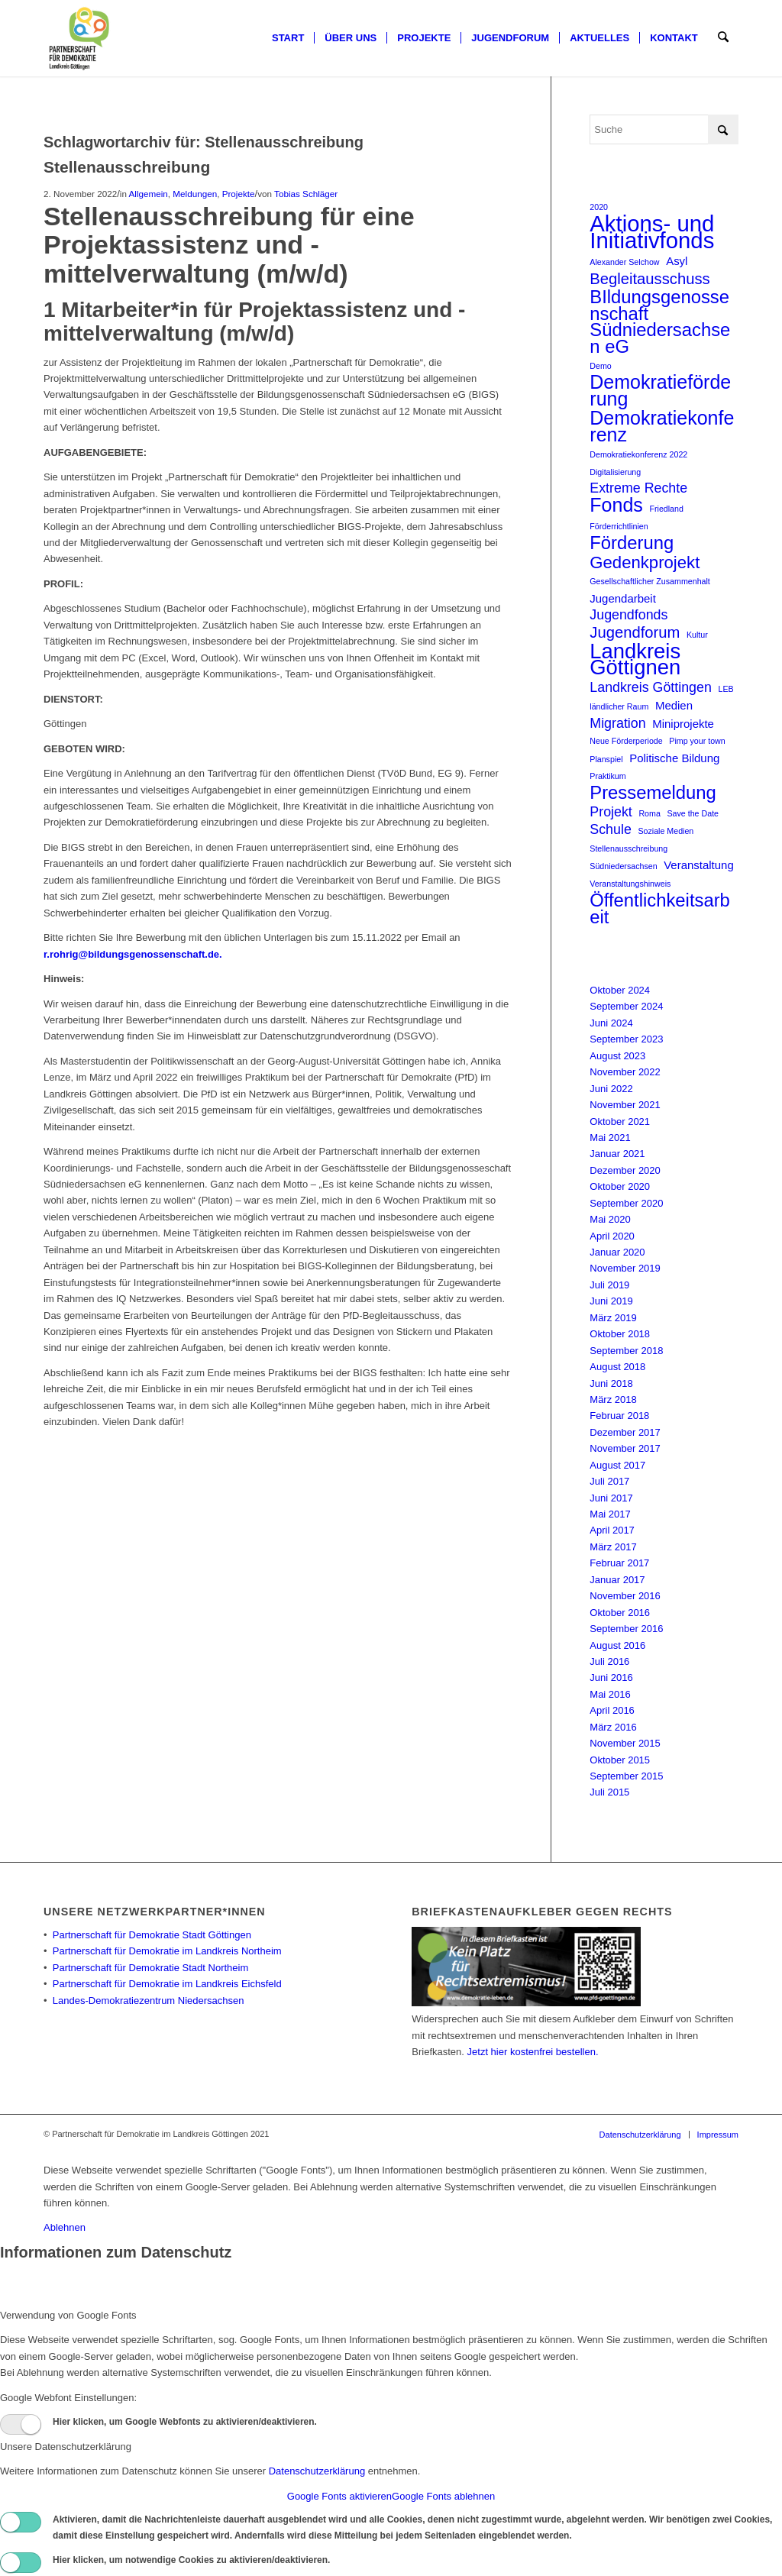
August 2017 (617, 1465)
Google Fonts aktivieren (339, 2496)
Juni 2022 (611, 1088)
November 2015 (625, 1743)
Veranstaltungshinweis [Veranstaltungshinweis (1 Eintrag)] (630, 883)
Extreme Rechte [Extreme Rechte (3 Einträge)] (638, 488)
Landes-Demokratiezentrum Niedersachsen (148, 2000)
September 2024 (626, 1006)
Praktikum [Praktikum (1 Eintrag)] (607, 776)
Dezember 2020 (625, 1170)
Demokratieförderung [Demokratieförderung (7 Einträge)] (660, 390)
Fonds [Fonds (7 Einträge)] (616, 505)
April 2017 (612, 1530)
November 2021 (625, 1104)
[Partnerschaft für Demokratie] (80, 38)
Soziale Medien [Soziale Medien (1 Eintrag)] (665, 831)
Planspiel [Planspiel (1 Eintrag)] (606, 759)
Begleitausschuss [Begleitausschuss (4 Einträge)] (649, 279)
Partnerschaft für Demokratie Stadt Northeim (151, 1967)
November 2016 (625, 1596)
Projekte (238, 194)
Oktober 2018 (620, 1334)
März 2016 (613, 1727)
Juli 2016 (609, 1661)
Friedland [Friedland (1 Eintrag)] (666, 508)
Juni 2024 (611, 1023)
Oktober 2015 (620, 1760)
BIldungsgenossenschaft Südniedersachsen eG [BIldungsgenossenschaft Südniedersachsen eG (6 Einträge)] (660, 321)
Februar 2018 (619, 1415)
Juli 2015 (609, 1792)
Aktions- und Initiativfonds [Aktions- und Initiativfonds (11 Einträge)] (652, 231)
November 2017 (625, 1448)
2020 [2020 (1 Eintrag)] (599, 207)
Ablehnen (65, 2227)
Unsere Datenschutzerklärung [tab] (65, 2446)
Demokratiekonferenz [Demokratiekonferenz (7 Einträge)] (662, 426)
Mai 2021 (610, 1137)
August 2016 (617, 1645)
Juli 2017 (609, 1481)
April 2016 (612, 1710)
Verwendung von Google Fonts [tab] (68, 2315)
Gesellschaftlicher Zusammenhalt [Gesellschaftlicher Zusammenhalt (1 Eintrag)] (650, 581)
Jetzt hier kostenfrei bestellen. (533, 2051)
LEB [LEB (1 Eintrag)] (726, 688)
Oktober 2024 (620, 990)
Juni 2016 (611, 1677)
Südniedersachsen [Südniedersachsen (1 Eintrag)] (623, 866)
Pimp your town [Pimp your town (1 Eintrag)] (697, 740)
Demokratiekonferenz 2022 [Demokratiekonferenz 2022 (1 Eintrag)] (638, 454)
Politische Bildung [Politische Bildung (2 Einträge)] (674, 757)
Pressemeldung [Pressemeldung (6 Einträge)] (653, 792)
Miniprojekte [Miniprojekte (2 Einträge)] (683, 723)
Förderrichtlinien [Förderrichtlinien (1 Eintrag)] (619, 526)
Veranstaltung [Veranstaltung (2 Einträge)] (699, 864)
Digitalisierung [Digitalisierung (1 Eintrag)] (615, 472)
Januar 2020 (617, 1252)
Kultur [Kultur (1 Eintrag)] (697, 634)
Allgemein (147, 194)
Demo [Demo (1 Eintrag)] (600, 365)
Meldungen (195, 194)
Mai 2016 (610, 1694)
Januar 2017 (617, 1579)
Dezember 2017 (625, 1432)
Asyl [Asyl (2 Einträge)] (676, 260)
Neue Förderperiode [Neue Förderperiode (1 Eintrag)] (626, 740)
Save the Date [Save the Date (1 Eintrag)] (693, 813)
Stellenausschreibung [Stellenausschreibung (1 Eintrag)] (628, 848)
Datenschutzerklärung (317, 2471)
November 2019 (625, 1268)
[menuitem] (289, 38)
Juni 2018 (611, 1383)
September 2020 (626, 1203)
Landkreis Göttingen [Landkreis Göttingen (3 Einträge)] (651, 687)
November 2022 (625, 1072)
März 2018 (613, 1399)
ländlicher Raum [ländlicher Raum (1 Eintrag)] (619, 706)
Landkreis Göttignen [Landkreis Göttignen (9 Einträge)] (635, 659)
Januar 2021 (617, 1153)
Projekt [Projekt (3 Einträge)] (611, 811)
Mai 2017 (610, 1514)
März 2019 (613, 1318)
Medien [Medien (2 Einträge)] (674, 705)
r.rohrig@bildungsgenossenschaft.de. (133, 954)
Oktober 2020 (620, 1186)
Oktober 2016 (620, 1612)
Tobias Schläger (306, 194)
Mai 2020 (610, 1219)
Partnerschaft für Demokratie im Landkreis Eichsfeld (167, 1983)
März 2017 (613, 1547)
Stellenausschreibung (127, 167)
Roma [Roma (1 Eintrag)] (649, 813)
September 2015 (626, 1776)
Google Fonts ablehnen (443, 2496)
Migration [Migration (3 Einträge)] (617, 723)
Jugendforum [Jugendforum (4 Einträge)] (635, 633)
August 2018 (617, 1366)
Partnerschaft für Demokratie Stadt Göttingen (152, 1935)
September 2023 (626, 1039)
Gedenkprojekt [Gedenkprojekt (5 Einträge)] (645, 562)
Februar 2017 (619, 1563)
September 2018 (626, 1350)
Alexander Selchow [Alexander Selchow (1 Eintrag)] (624, 262)
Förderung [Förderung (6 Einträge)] (632, 543)
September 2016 (626, 1628)
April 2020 (612, 1236)
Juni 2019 (611, 1301)
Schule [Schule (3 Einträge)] (611, 829)
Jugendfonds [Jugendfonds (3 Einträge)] (628, 614)
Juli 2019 (609, 1285)
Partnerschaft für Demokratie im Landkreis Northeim (167, 1951)
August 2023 (617, 1056)
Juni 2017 (611, 1498)
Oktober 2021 (620, 1121)
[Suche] (723, 38)
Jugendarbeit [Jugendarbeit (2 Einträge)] (623, 598)
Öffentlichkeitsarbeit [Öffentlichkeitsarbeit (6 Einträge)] (660, 908)
